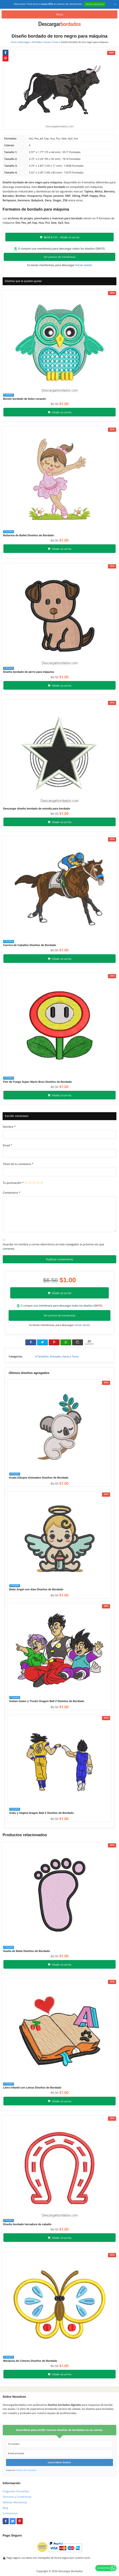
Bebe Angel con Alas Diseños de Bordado (36, 1589)
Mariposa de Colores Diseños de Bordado (30, 2360)
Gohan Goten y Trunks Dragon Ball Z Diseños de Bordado (46, 1701)
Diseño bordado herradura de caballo (27, 2224)
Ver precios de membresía (59, 257)
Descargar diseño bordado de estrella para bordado (36, 808)
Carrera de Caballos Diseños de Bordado (29, 945)
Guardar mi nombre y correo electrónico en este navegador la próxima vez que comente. (53, 1246)
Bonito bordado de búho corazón (24, 398)
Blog (5, 2508)
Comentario (11, 1192)
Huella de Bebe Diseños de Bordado (26, 1951)
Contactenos (10, 2513)
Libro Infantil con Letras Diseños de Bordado (32, 2087)
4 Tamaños (41, 1356)
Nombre (9, 1127)
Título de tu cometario (18, 1164)
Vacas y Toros (51, 42)
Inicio (14, 42)
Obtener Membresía (15, 2502)
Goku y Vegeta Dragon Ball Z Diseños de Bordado (41, 1812)
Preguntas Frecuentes (16, 2491)
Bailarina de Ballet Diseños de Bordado (28, 535)
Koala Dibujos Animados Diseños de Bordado (38, 1477)
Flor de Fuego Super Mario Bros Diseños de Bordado (37, 1081)
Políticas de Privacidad (26, 2470)
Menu (59, 14)
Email (7, 1145)
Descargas (24, 42)
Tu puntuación (13, 1183)
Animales (37, 42)
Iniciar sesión (83, 265)
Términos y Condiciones (17, 2497)
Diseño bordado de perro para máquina (28, 671)
